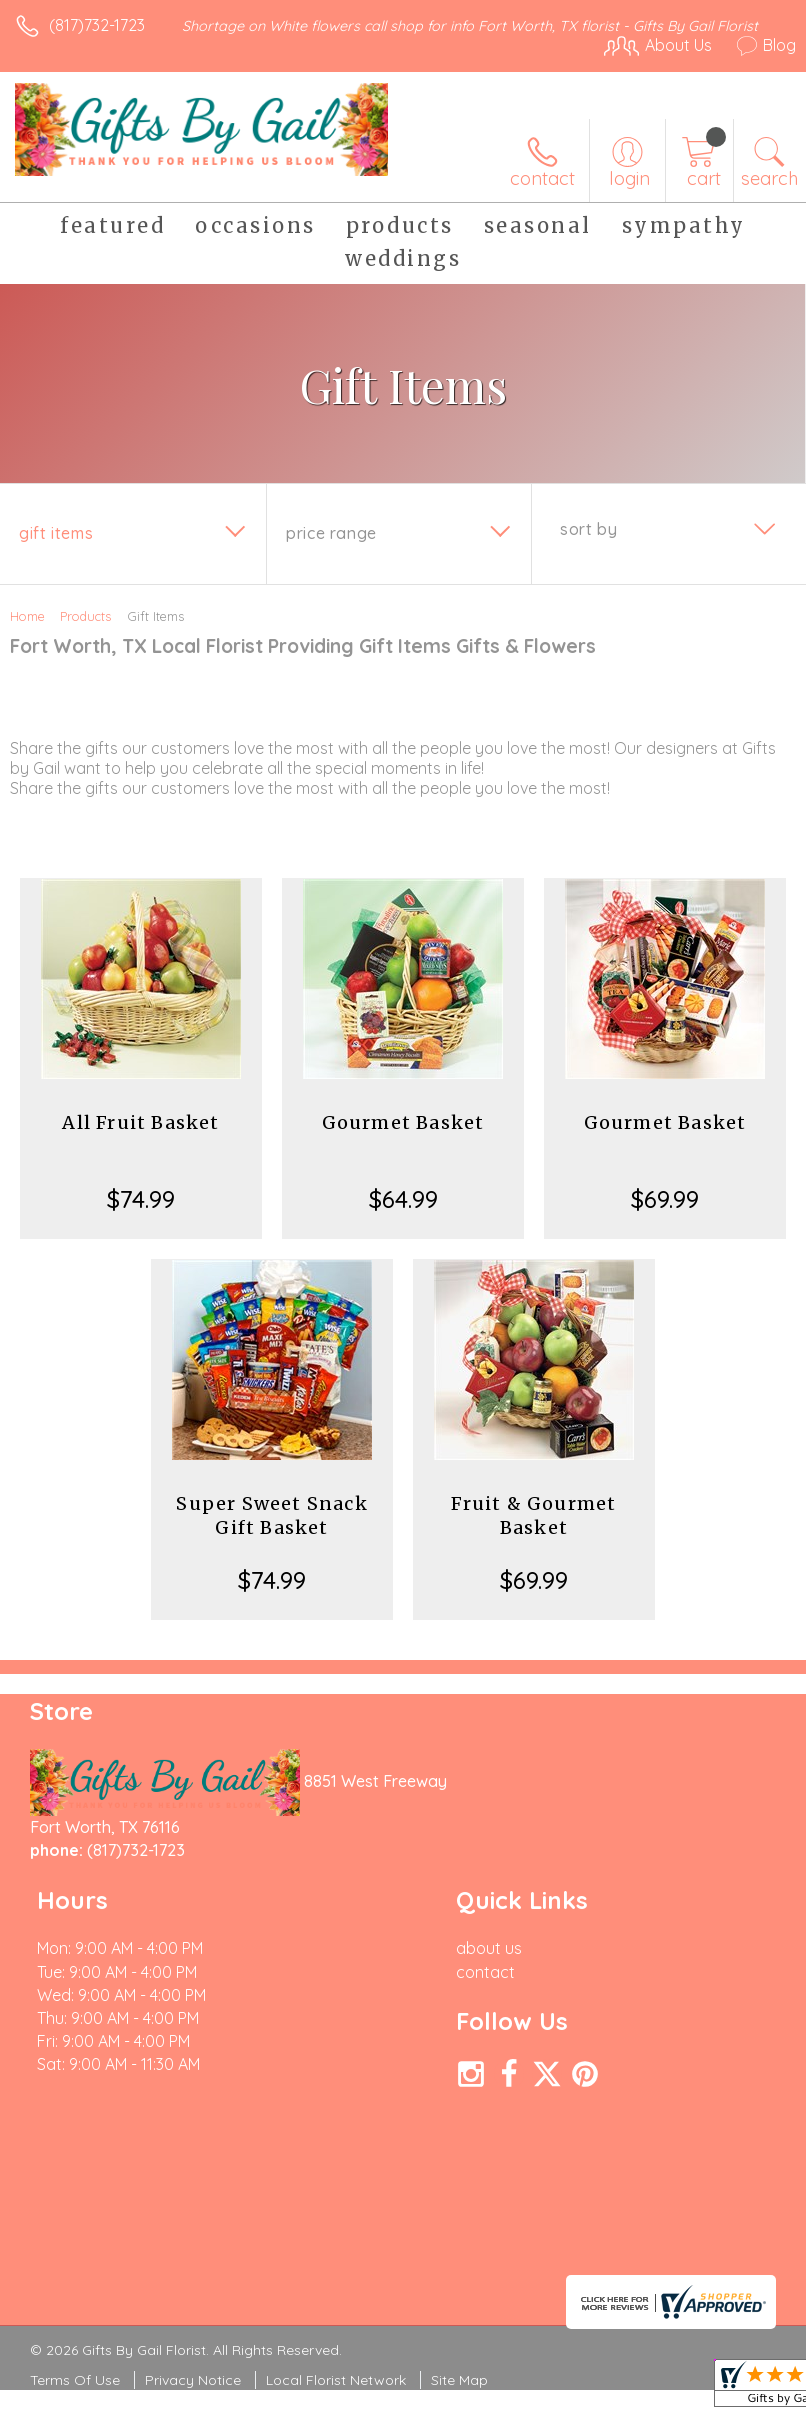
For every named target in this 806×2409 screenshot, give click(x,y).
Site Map (459, 2380)
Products (85, 616)
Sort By (588, 529)
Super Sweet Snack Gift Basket (271, 1515)
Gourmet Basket (403, 1122)
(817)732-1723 (97, 25)
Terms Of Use (75, 2380)
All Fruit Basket (140, 1122)
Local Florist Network (336, 2380)
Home (27, 616)
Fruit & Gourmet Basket (533, 1515)
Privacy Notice (193, 2380)
